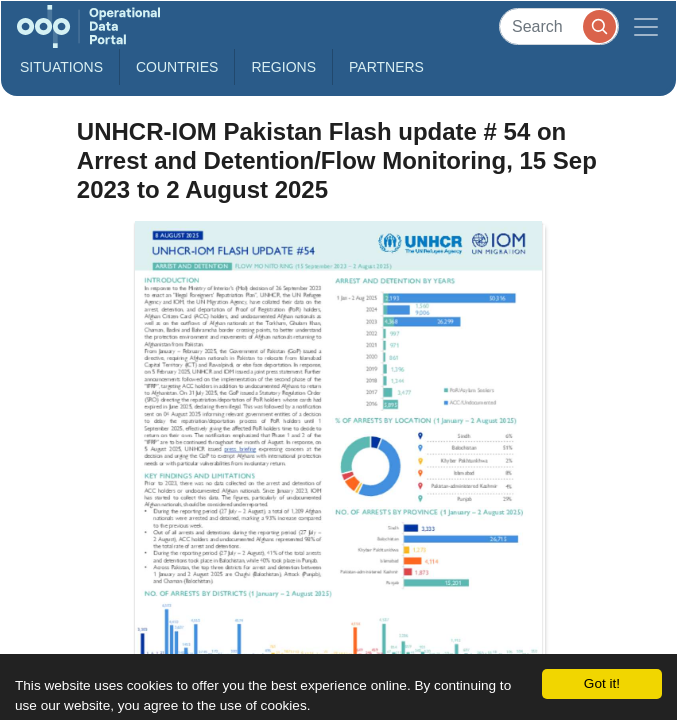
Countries (177, 67)
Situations (61, 67)
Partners (386, 67)
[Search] (559, 26)
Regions (283, 67)
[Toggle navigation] (646, 26)
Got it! (602, 683)
